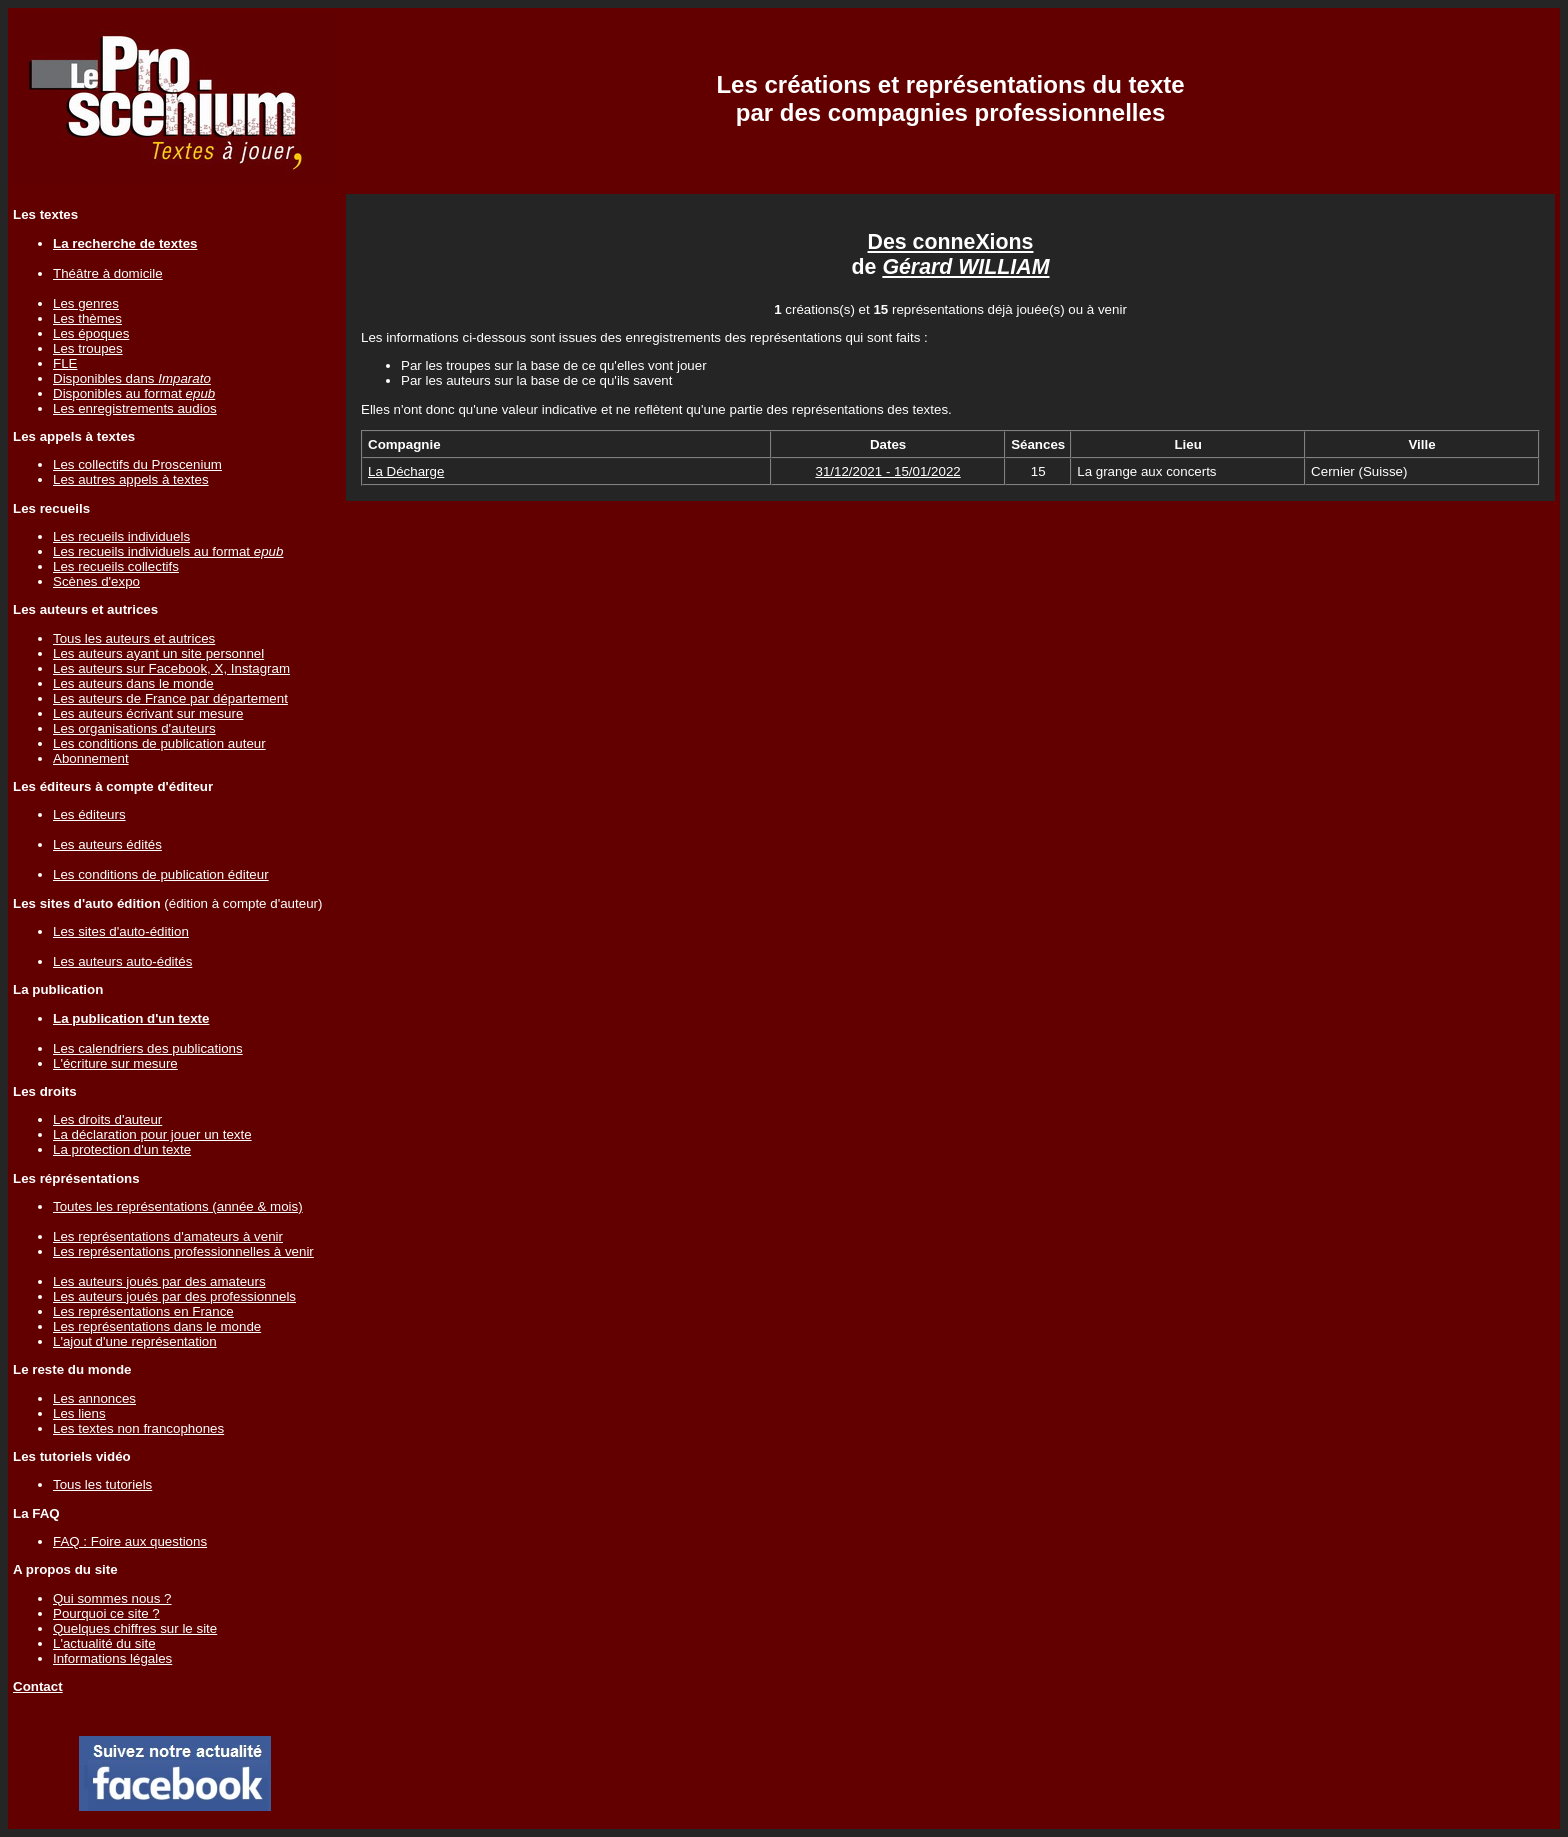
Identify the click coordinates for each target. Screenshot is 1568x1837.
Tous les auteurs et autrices (134, 638)
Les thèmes (87, 318)
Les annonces (94, 1398)
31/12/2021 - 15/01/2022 (887, 471)
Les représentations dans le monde (157, 1326)
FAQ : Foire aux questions (130, 1541)
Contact (38, 1686)
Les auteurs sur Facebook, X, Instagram (171, 668)
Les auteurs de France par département (170, 698)
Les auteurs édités (107, 844)
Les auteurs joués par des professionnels (174, 1296)
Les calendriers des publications (148, 1048)
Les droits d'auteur (107, 1119)
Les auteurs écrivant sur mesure (148, 713)
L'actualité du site (104, 1643)
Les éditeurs (89, 814)
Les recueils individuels (121, 536)
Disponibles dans (132, 378)
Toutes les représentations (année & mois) (178, 1206)
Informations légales (112, 1658)
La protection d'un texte (122, 1149)
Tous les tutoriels (102, 1484)
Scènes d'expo (96, 581)
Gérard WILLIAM (965, 267)
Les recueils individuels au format (168, 551)
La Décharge (406, 471)
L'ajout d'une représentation (135, 1341)
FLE (65, 363)
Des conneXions (951, 242)
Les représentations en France (143, 1311)
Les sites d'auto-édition (121, 931)
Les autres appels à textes (131, 479)
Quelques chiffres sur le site (135, 1628)
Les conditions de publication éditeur (161, 874)
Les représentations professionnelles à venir (183, 1251)
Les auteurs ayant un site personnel (158, 653)
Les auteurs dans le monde (133, 683)
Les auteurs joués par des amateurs (159, 1281)
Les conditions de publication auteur (159, 743)
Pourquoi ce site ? (106, 1613)
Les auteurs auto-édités (122, 961)
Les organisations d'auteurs (134, 728)
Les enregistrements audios (135, 408)
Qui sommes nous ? (112, 1598)
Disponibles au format (134, 393)
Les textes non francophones (138, 1428)
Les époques (91, 333)
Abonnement (91, 758)
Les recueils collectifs (116, 566)
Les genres (86, 303)
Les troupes (88, 348)
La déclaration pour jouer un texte (152, 1134)
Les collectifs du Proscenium (137, 464)
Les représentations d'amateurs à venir (168, 1236)
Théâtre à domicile (108, 273)
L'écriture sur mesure (115, 1063)
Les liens (79, 1413)
